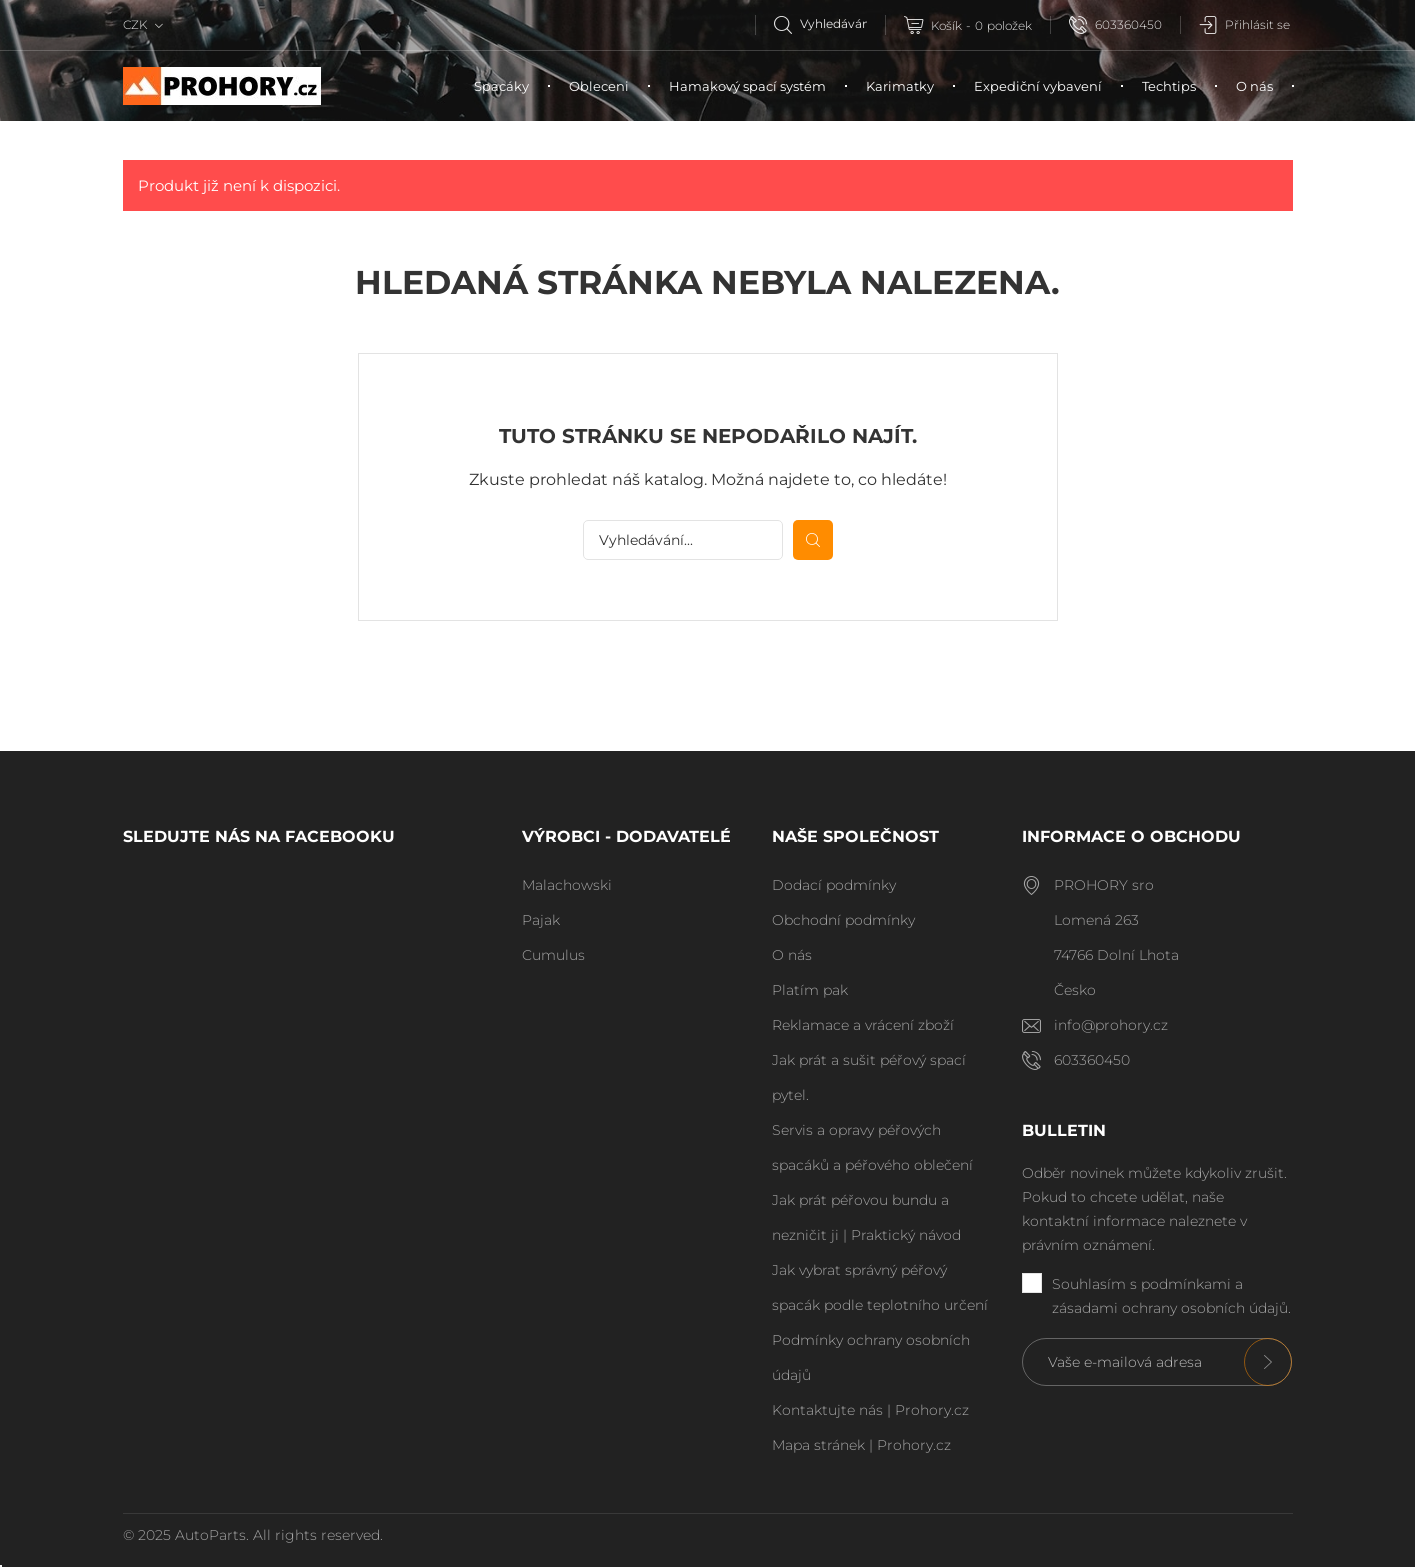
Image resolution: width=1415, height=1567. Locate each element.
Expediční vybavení (1038, 86)
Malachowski (567, 885)
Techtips (1169, 86)
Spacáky (501, 86)
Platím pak (810, 990)
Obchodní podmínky (843, 920)
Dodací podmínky (834, 885)
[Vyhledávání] (829, 23)
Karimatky (900, 86)
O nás (1254, 86)
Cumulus (553, 955)
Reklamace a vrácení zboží (863, 1025)
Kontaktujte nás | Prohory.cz (870, 1410)
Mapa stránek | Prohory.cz (861, 1445)
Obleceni (599, 86)
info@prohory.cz (1111, 1025)
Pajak (541, 920)
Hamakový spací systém (747, 86)
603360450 (1115, 25)
